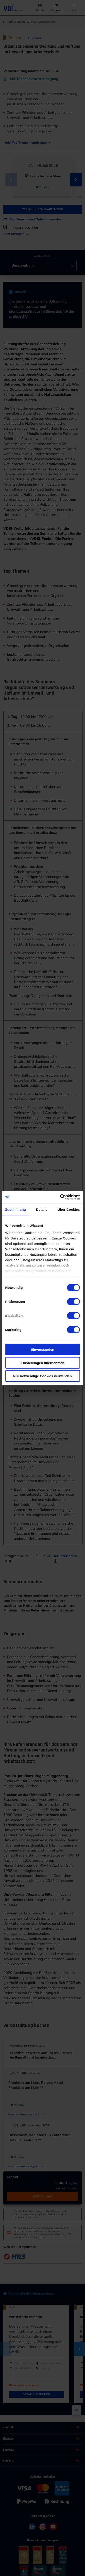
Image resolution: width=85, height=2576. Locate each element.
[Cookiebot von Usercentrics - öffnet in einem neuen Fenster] (60, 1197)
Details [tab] (41, 1209)
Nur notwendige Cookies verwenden (42, 1376)
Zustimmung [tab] (15, 1209)
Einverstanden (42, 1349)
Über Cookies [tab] (69, 1209)
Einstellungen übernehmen (42, 1363)
